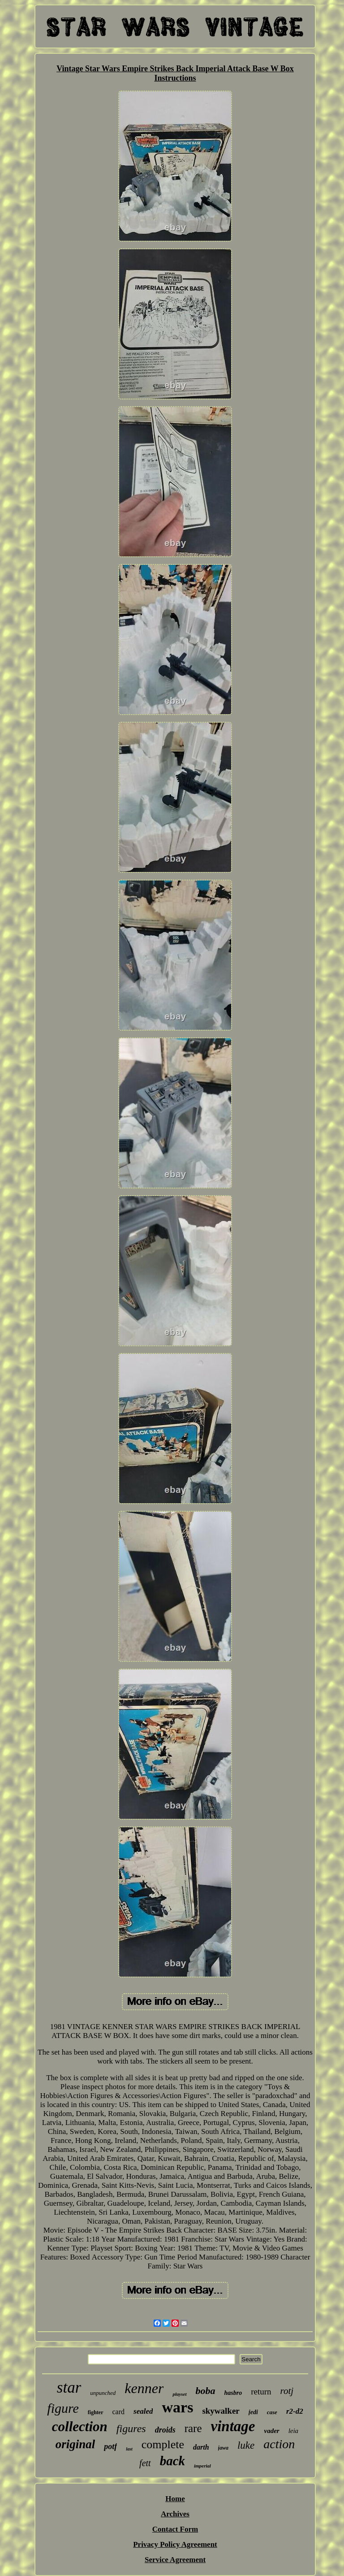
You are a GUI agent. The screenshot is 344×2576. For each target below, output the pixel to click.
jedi (253, 2412)
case (272, 2412)
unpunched (103, 2393)
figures (131, 2428)
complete (163, 2444)
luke (245, 2445)
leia (293, 2430)
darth (201, 2447)
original (75, 2444)
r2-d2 (294, 2411)
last (129, 2448)
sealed (143, 2411)
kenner (144, 2388)
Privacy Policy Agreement (175, 2544)
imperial (202, 2465)
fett (145, 2463)
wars (177, 2407)
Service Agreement (175, 2559)
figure (63, 2408)
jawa (223, 2448)
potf (110, 2446)
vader (271, 2430)
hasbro (233, 2393)
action (279, 2444)
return (261, 2391)
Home (175, 2498)
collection (80, 2426)
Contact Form (175, 2529)
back (172, 2461)
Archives (175, 2514)
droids (165, 2429)
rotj (287, 2390)
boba (205, 2390)
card (118, 2412)
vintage (233, 2426)
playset (179, 2394)
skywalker (220, 2411)
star (69, 2387)
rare (193, 2428)
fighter (95, 2412)
